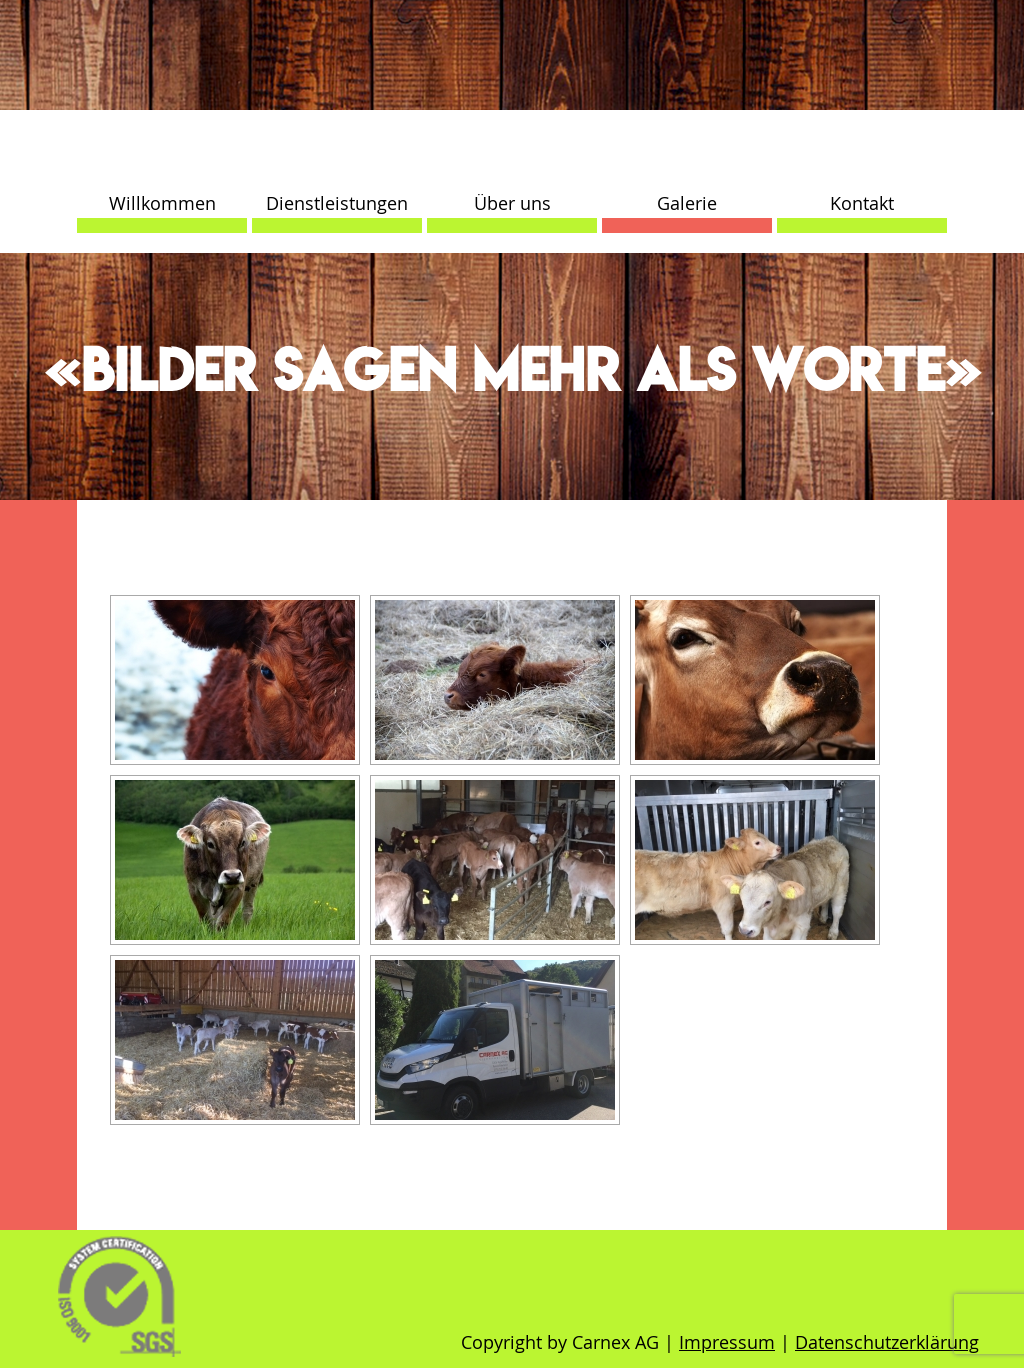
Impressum (727, 1342)
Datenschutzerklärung (887, 1342)
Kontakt (862, 203)
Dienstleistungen (337, 203)
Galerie (687, 203)
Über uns (512, 203)
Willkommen (162, 203)
